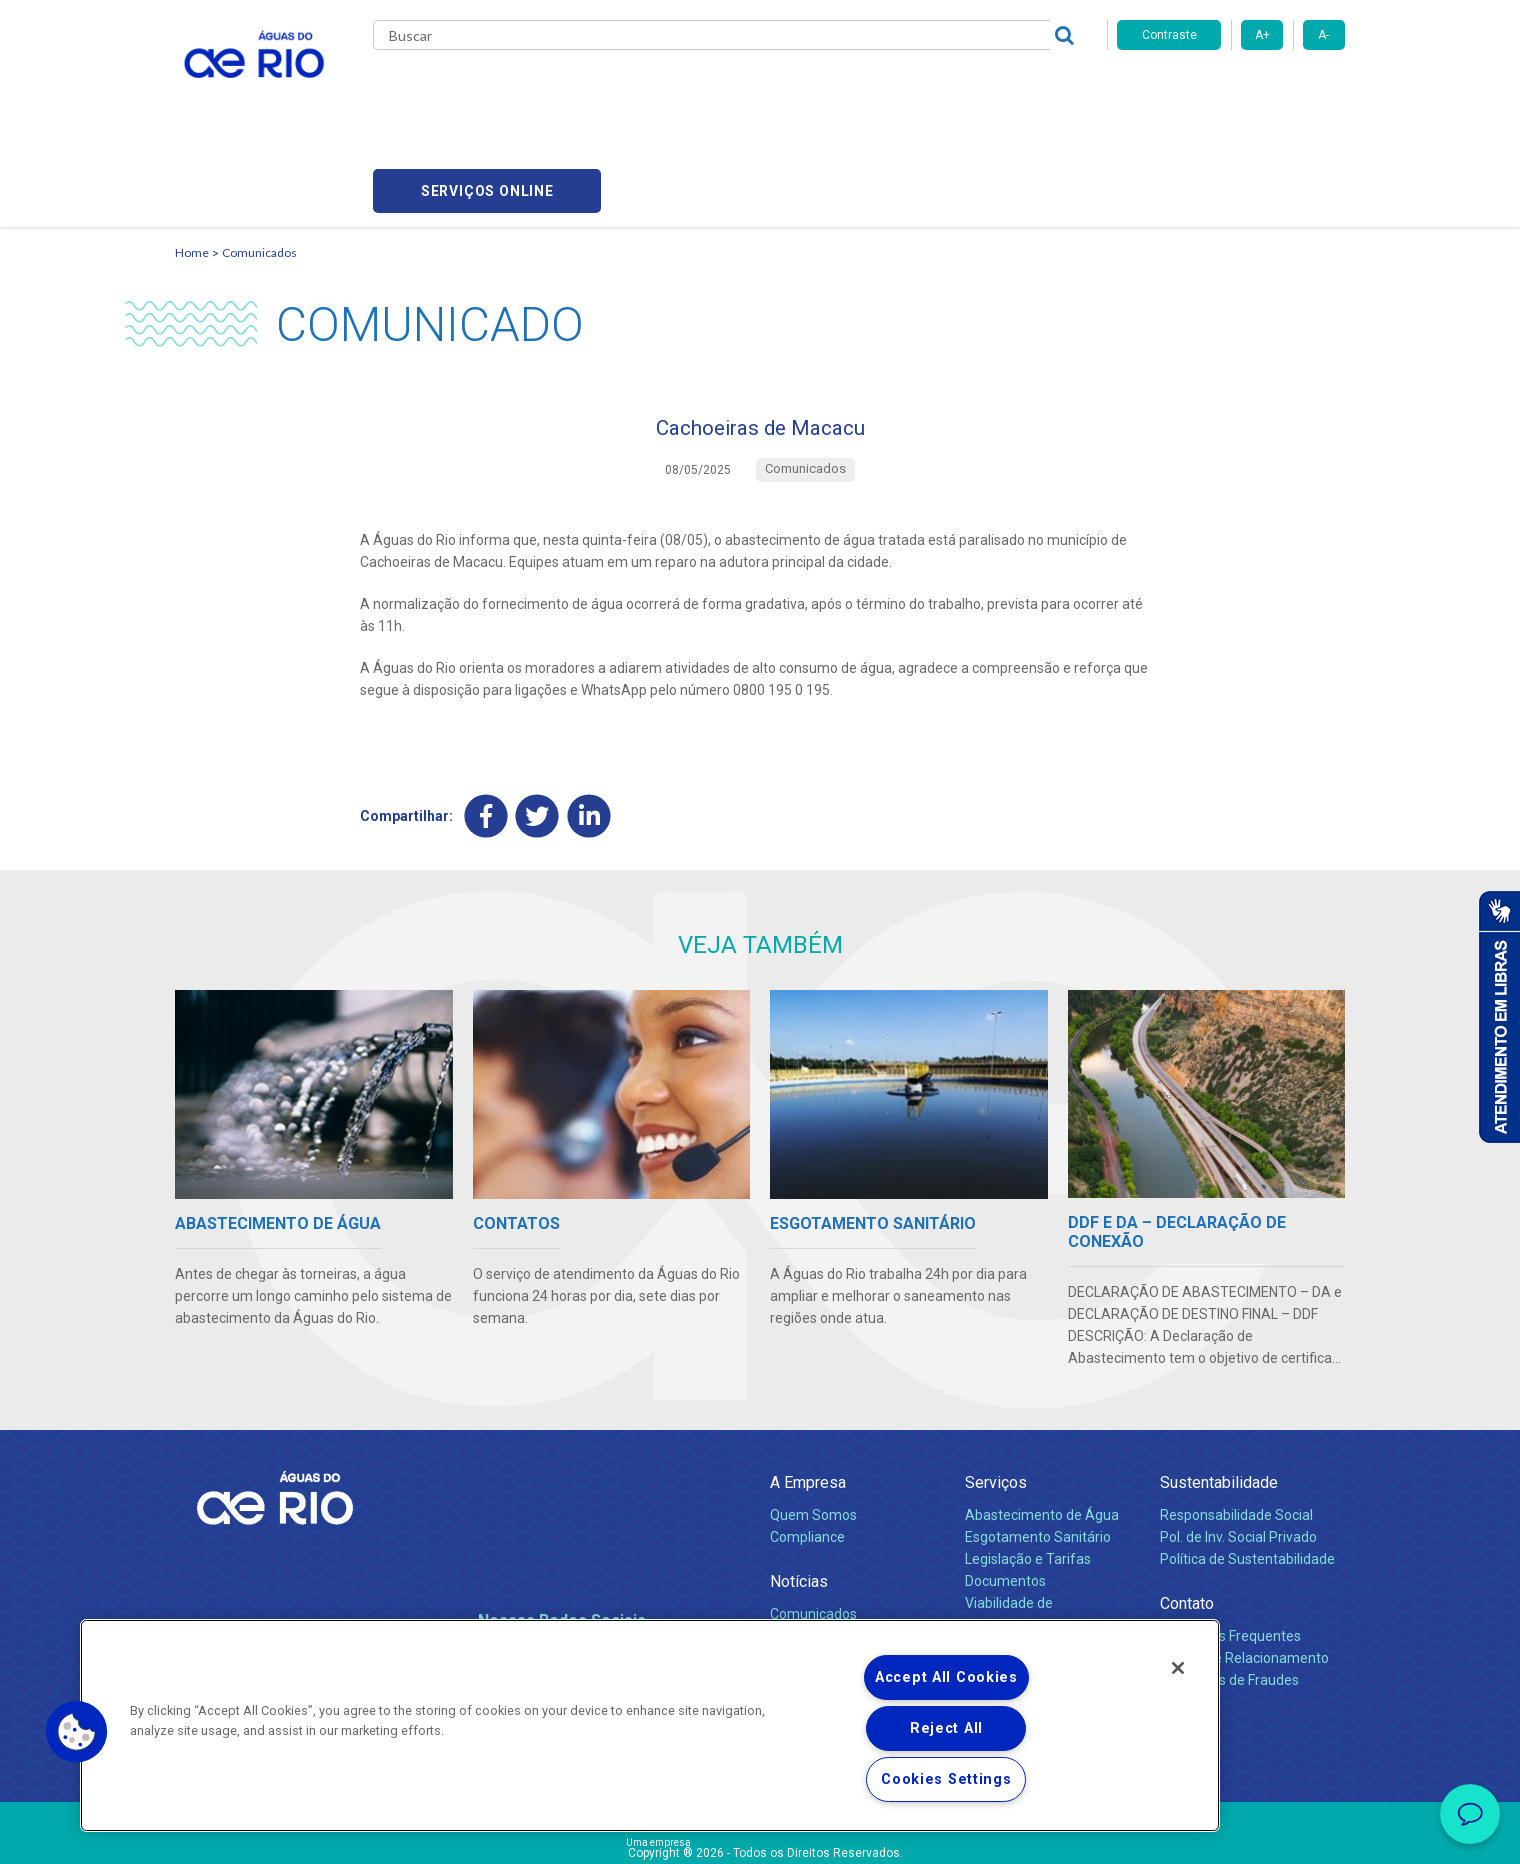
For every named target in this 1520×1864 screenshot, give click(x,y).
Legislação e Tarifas (1028, 1471)
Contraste (1169, 35)
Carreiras (783, 90)
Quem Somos (813, 1427)
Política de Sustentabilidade (1247, 1471)
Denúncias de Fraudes (1229, 1592)
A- (1323, 35)
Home (192, 155)
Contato (1187, 1515)
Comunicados (259, 155)
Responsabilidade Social (1236, 1427)
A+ (1262, 35)
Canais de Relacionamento (1244, 1570)
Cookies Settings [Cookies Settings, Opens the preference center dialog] (946, 1779)
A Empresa (808, 1394)
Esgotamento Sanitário (1038, 1449)
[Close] (1178, 1668)
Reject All (946, 1728)
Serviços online (1231, 90)
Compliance (807, 1449)
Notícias (799, 1493)
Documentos (1005, 1493)
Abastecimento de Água (1042, 1427)
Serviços (996, 1394)
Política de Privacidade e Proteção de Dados (760, 1834)
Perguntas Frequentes (1230, 1548)
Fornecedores (877, 90)
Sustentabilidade (1219, 1394)
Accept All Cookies (946, 1677)
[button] (77, 1732)
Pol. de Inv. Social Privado (1238, 1449)
